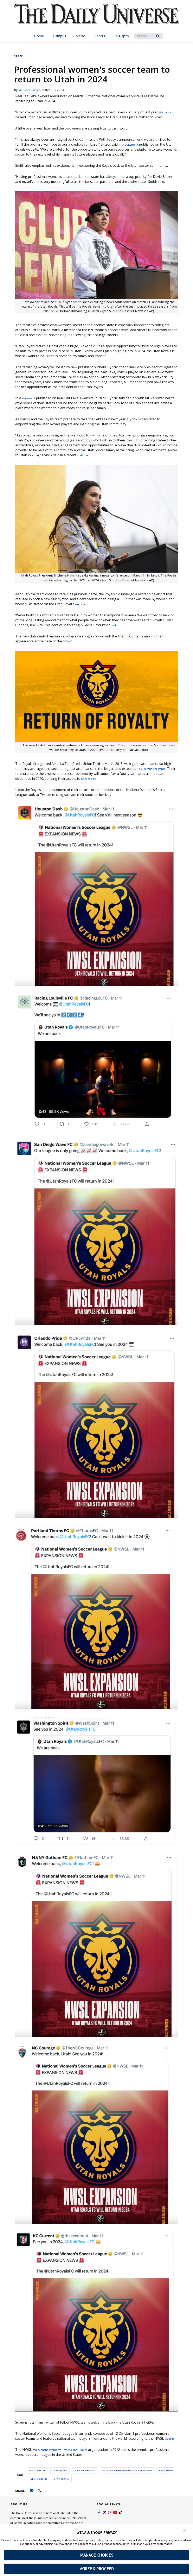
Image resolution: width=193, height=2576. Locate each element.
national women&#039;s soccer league (127, 2470)
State (18, 56)
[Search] (148, 36)
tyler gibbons (38, 2478)
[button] (184, 2530)
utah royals (61, 2478)
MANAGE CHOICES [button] (97, 2555)
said (115, 625)
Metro (80, 36)
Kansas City (90, 778)
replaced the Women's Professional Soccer (65, 2449)
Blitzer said (167, 112)
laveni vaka (60, 2470)
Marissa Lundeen (31, 90)
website (81, 604)
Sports (100, 36)
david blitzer (37, 2470)
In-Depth (122, 36)
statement (133, 144)
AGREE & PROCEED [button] (97, 2569)
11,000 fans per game (154, 768)
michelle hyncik (85, 2470)
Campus (59, 36)
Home (39, 36)
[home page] (96, 18)
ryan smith (166, 2470)
